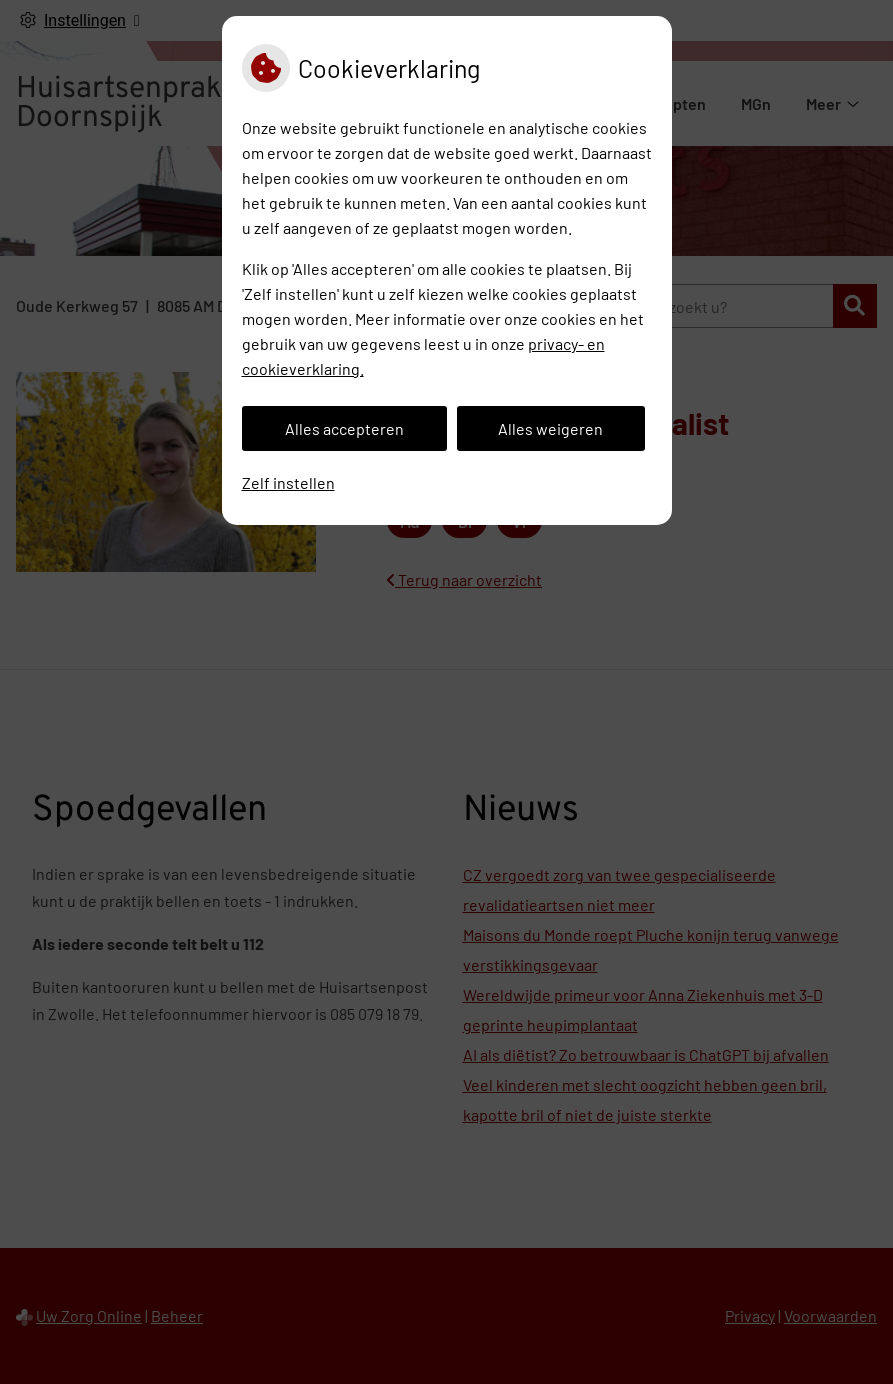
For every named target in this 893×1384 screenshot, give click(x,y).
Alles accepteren (344, 428)
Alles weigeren (550, 428)
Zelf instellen (288, 482)
